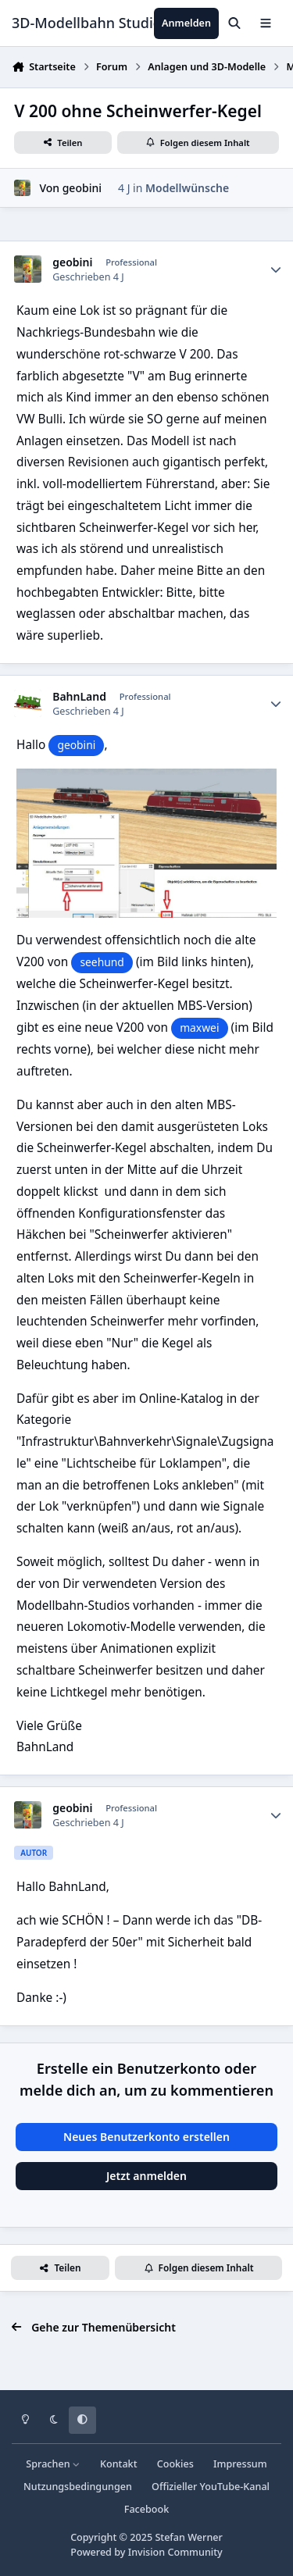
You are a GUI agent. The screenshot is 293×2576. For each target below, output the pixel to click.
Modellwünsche (187, 187)
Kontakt (118, 2464)
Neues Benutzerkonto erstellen (146, 2136)
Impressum (240, 2464)
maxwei (199, 1027)
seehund (102, 961)
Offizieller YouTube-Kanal (211, 2486)
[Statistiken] (275, 269)
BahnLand (79, 697)
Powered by (146, 2552)
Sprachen (53, 2464)
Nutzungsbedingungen (77, 2486)
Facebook (147, 2509)
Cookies (175, 2464)
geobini (82, 187)
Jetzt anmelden (146, 2175)
